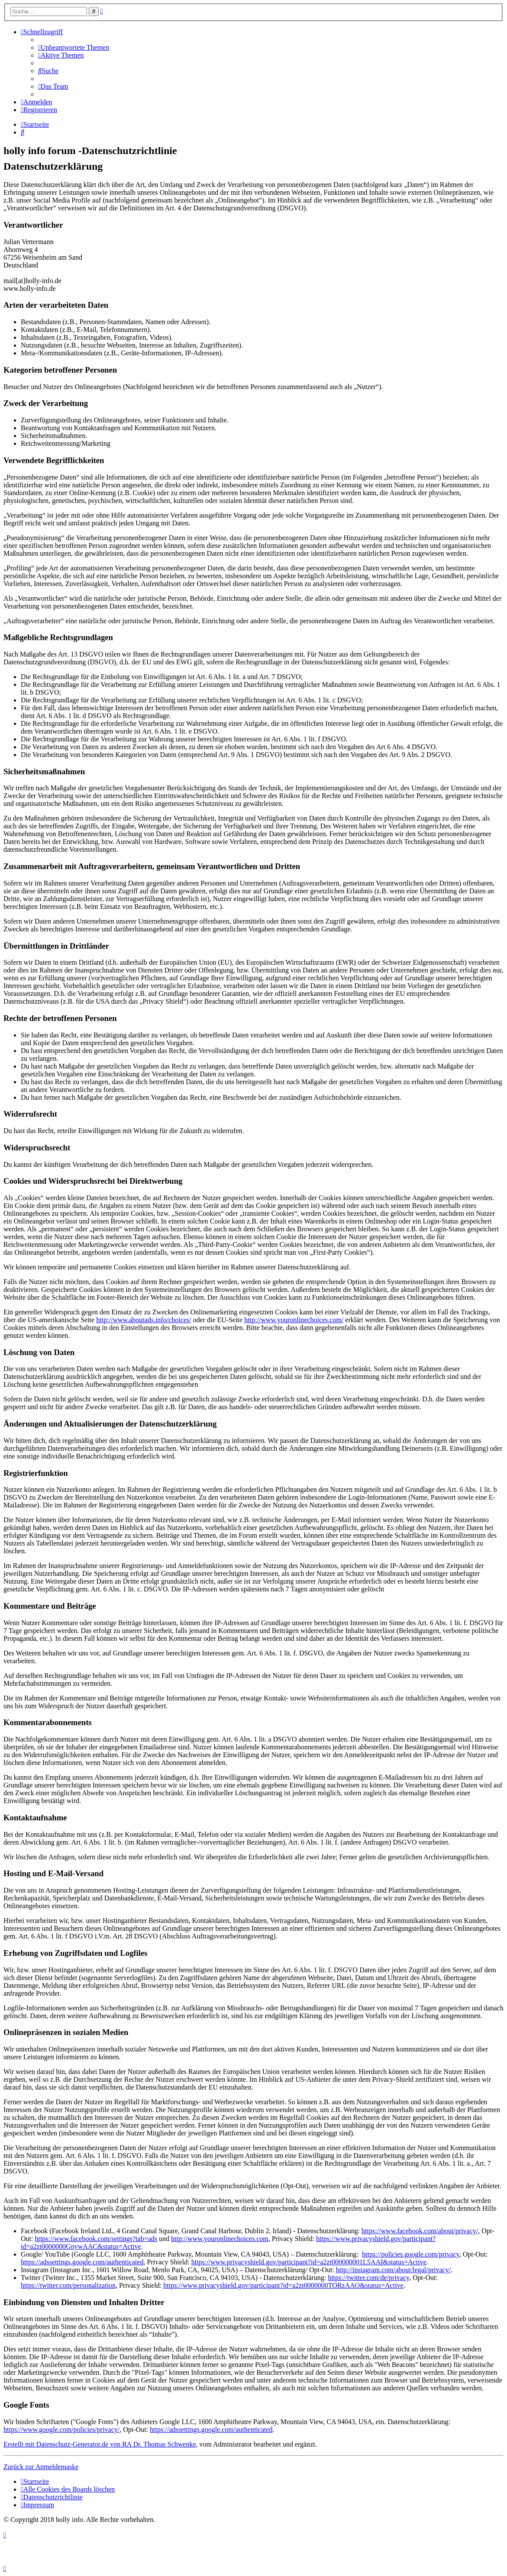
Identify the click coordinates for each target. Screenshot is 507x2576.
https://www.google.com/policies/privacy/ (61, 2429)
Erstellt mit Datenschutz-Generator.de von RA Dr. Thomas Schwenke (99, 2444)
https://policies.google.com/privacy (410, 2254)
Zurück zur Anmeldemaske (40, 2466)
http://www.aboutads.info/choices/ (143, 1319)
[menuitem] (73, 47)
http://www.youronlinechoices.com (219, 2238)
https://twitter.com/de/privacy (368, 2277)
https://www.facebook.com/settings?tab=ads (96, 2238)
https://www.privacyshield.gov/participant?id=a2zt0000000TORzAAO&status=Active (283, 2285)
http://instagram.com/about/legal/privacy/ (393, 2269)
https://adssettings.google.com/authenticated (82, 2262)
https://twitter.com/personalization (68, 2285)
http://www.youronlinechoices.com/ (293, 1319)
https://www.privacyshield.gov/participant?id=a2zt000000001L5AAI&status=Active (308, 2262)
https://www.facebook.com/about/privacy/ (420, 2231)
